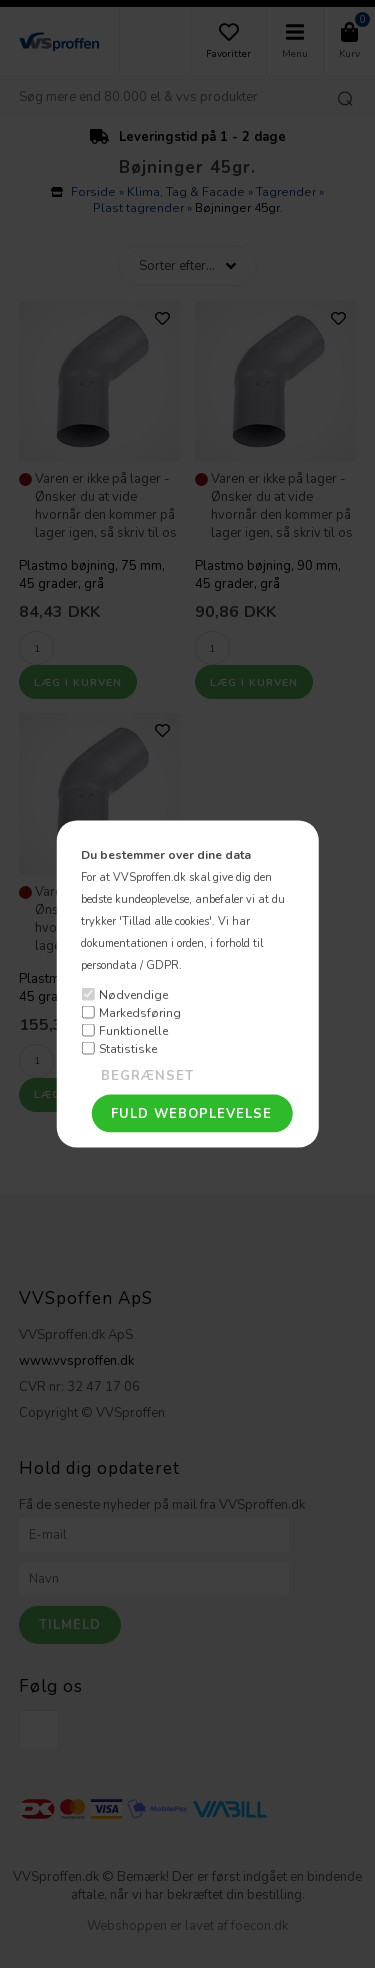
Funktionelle (133, 1030)
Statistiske (128, 1048)
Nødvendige (133, 994)
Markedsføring (140, 1012)
